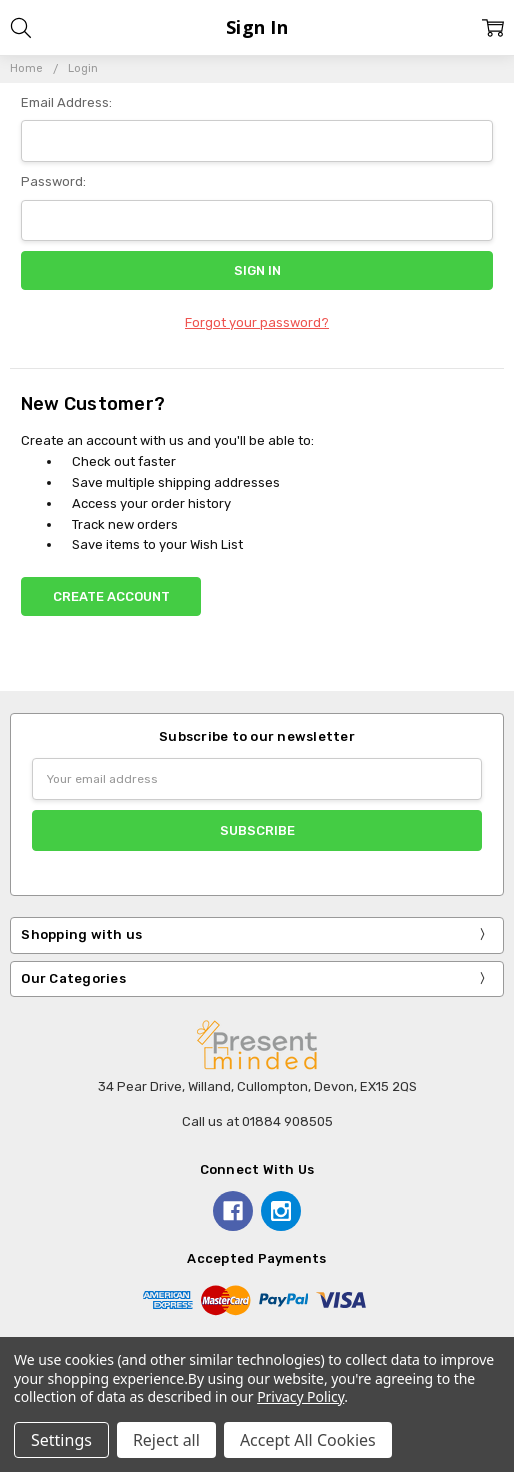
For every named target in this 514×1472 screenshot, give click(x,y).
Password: (53, 181)
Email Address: (66, 102)
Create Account (111, 596)
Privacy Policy (300, 1396)
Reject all (166, 1440)
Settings (61, 1440)
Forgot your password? (257, 322)
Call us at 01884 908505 (257, 1121)
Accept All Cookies (308, 1440)
